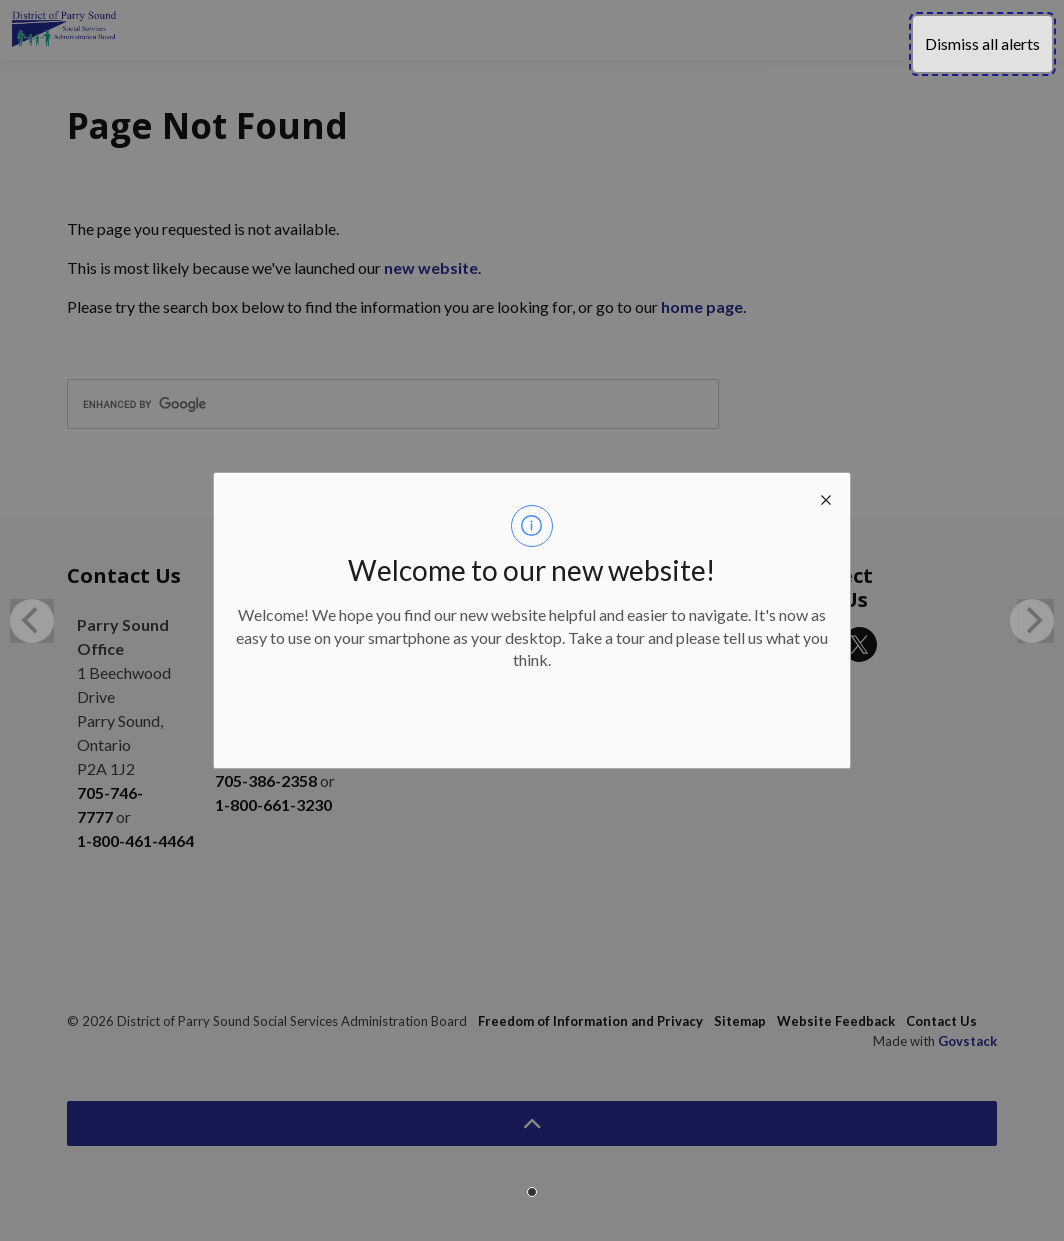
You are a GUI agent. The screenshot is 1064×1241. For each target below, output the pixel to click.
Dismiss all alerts (982, 43)
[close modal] (826, 497)
